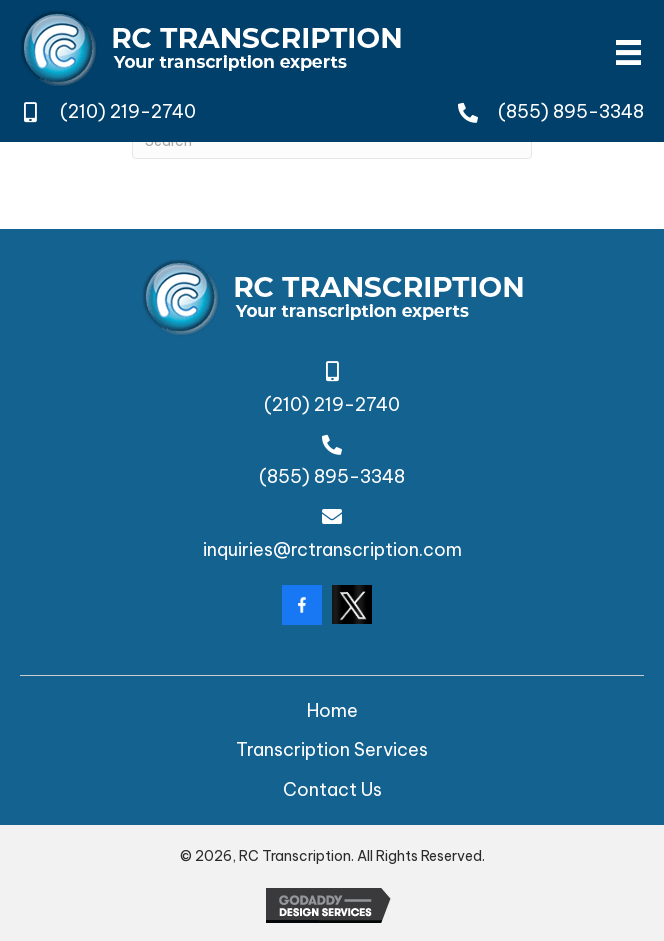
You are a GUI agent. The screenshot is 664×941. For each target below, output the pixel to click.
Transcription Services (332, 749)
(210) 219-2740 (128, 111)
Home (332, 710)
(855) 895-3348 (571, 111)
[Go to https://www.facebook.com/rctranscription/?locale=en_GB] (302, 605)
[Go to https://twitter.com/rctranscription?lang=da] (352, 604)
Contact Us (332, 789)
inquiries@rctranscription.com (332, 549)
